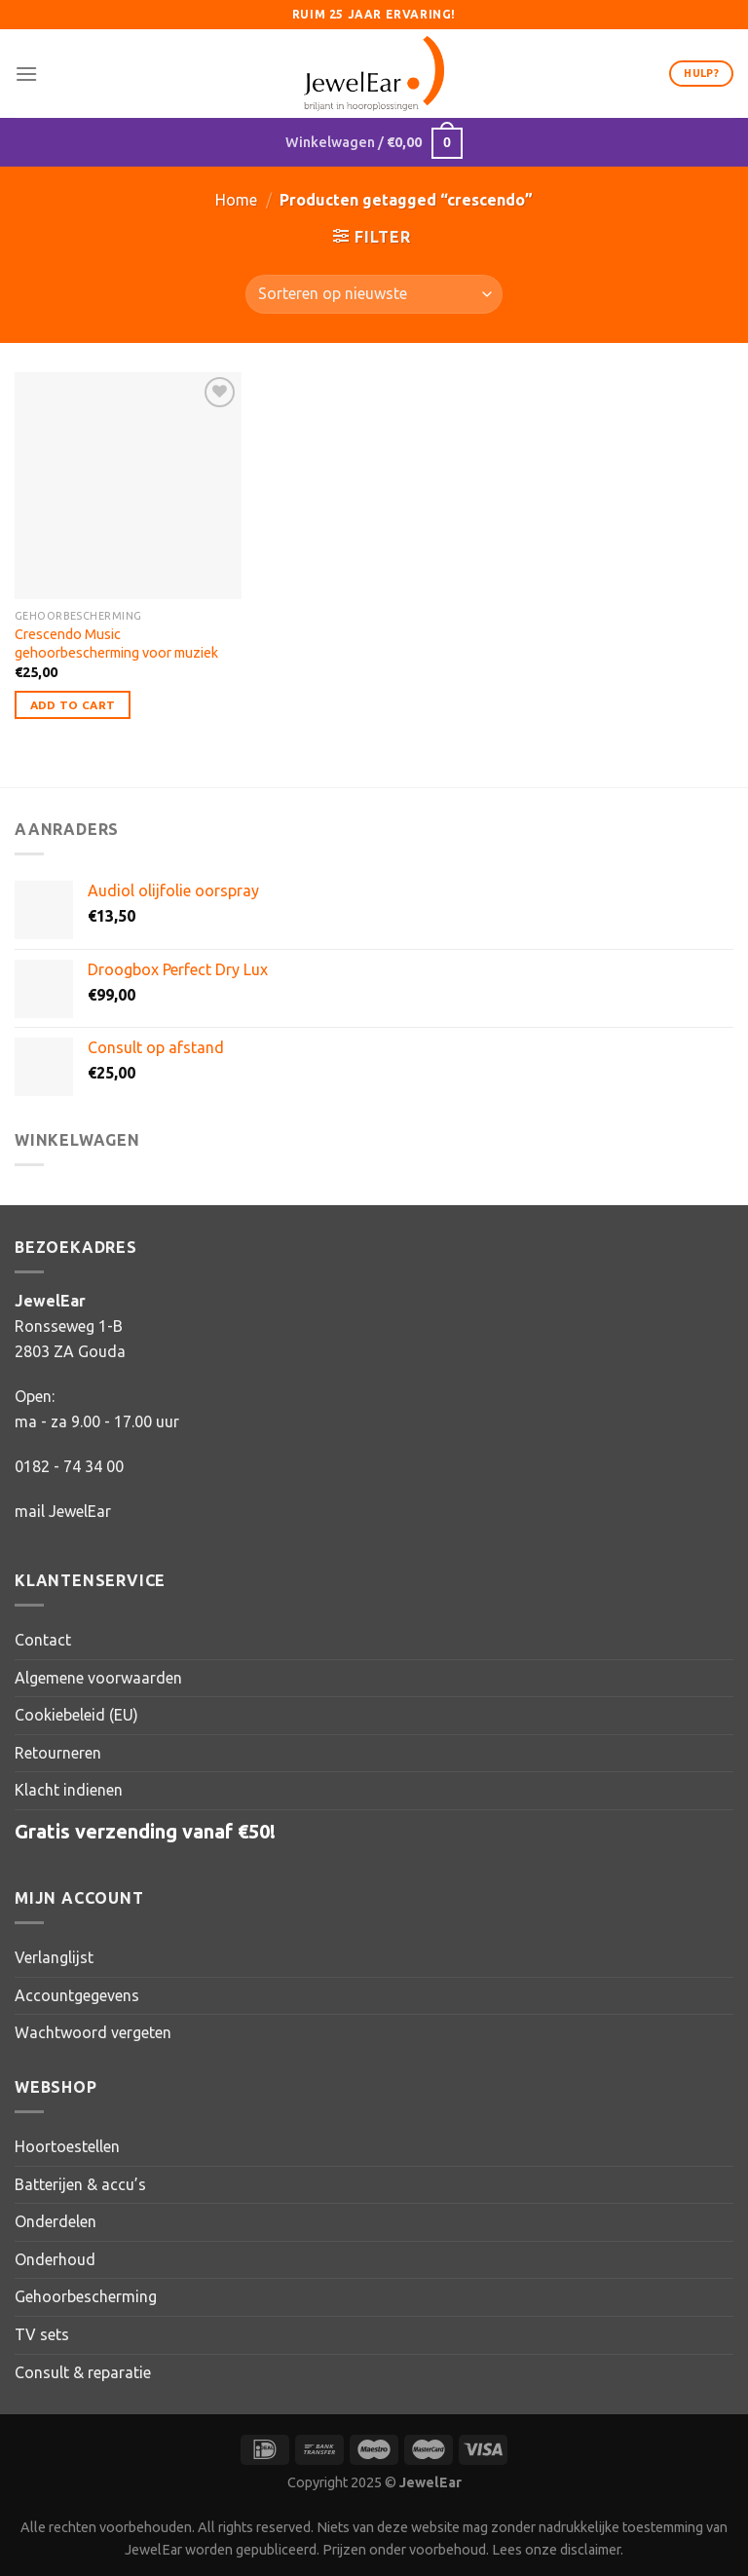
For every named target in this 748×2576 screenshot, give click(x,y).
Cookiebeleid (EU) (76, 1715)
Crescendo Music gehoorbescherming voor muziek (116, 643)
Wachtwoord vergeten (93, 2032)
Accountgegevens (77, 1995)
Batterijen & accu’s (80, 2184)
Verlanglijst (54, 1957)
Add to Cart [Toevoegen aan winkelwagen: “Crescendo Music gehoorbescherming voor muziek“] (73, 705)
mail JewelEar (63, 1511)
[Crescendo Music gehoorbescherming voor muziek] (128, 485)
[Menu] (26, 73)
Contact (43, 1639)
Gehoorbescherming (86, 2296)
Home (236, 199)
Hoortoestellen (67, 2146)
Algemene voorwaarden (98, 1677)
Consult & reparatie (83, 2372)
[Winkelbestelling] (374, 294)
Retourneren (58, 1753)
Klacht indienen (69, 1790)
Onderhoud (55, 2259)
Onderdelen (55, 2221)
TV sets (42, 2334)
